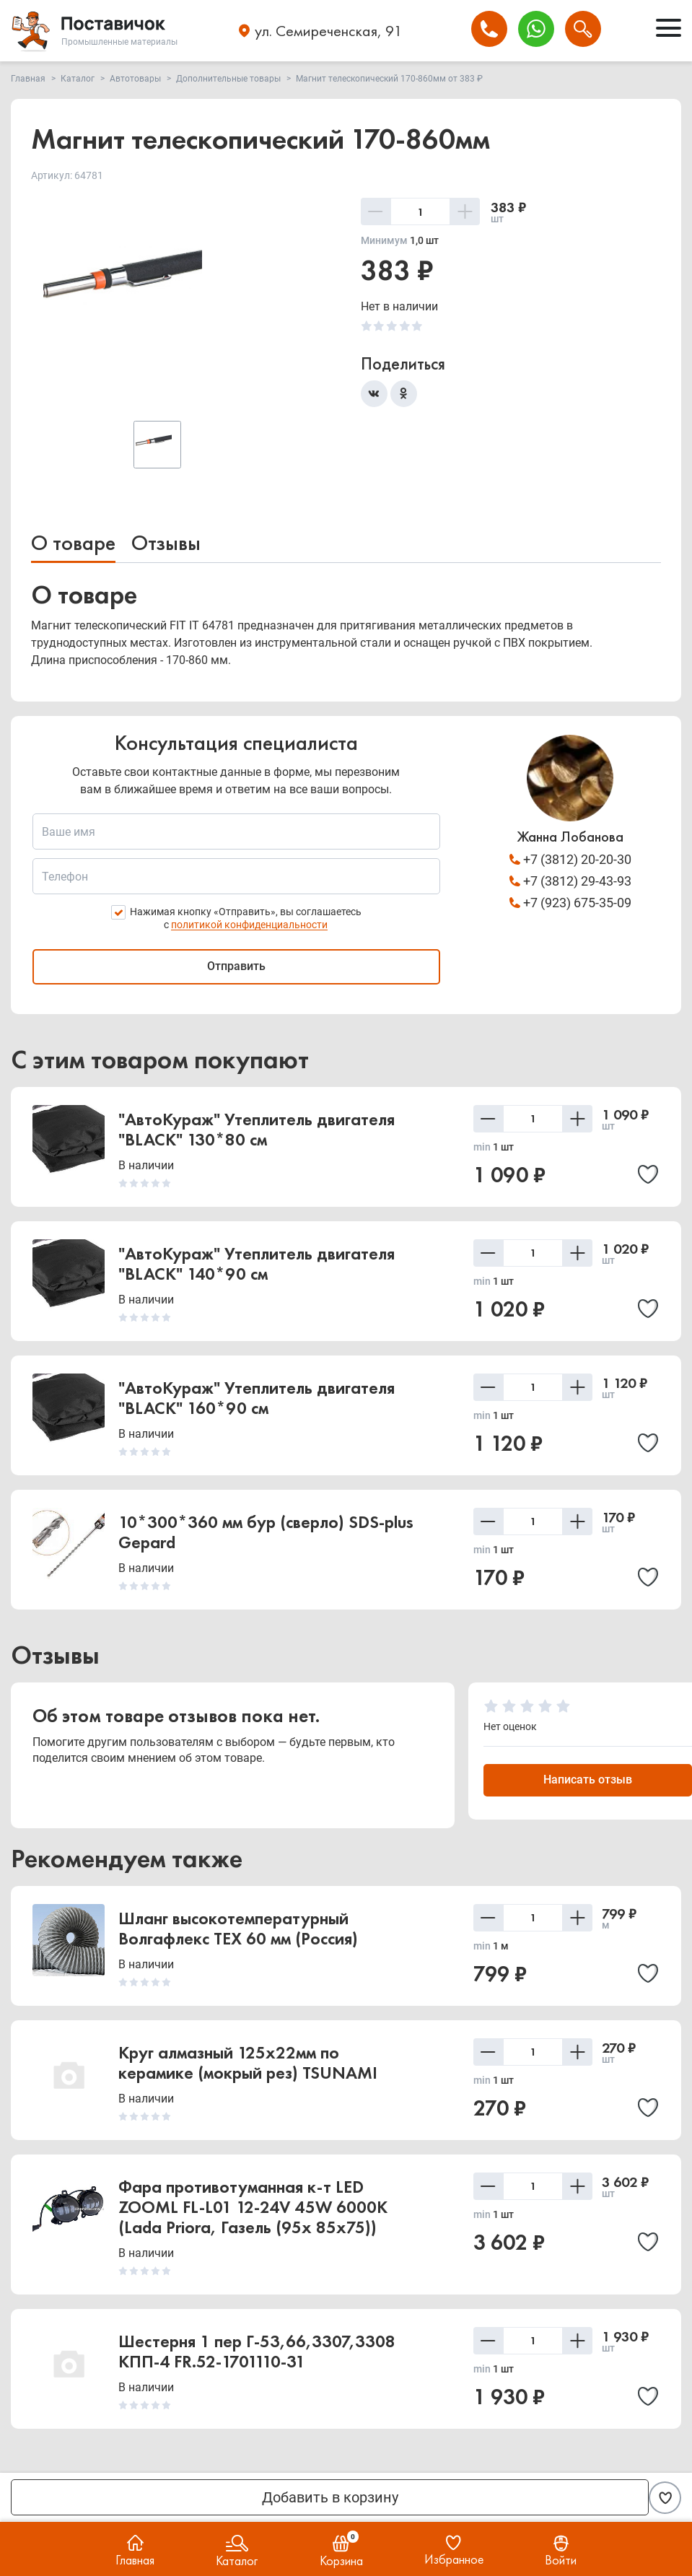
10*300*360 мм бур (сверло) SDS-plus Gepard (265, 1532)
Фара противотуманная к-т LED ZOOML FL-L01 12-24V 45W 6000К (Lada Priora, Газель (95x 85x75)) (252, 2207)
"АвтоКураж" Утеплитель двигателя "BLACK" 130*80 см (256, 1130)
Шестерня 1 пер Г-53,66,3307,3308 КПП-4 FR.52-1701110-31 (256, 2352)
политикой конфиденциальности (249, 924)
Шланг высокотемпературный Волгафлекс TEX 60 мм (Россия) (238, 1929)
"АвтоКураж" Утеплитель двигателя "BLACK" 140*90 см (256, 1264)
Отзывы (166, 542)
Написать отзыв (587, 1780)
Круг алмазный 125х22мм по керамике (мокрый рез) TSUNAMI (247, 2063)
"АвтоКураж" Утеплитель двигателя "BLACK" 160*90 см (256, 1398)
